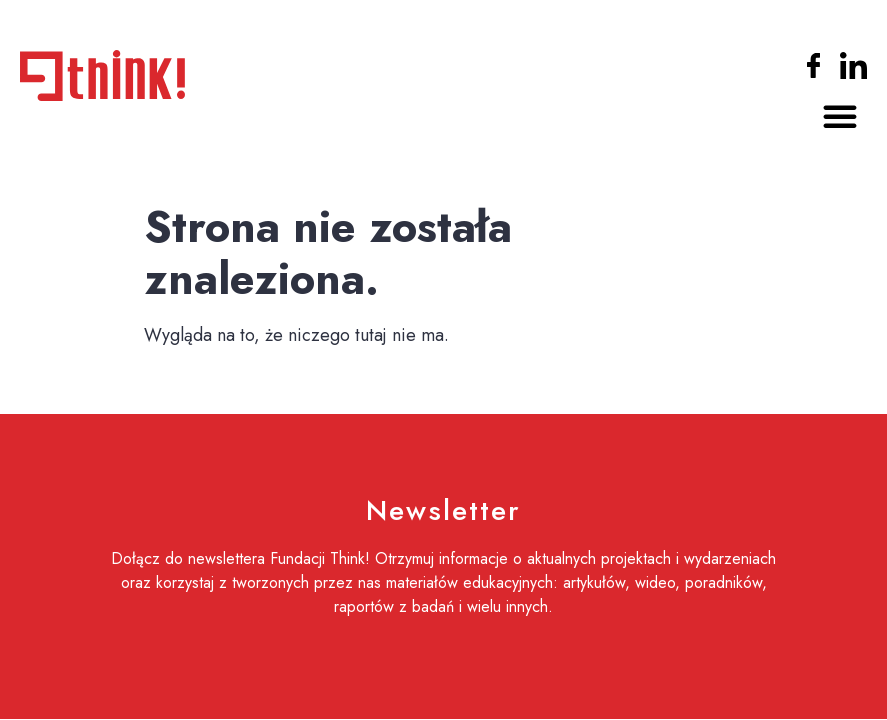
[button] (840, 116)
